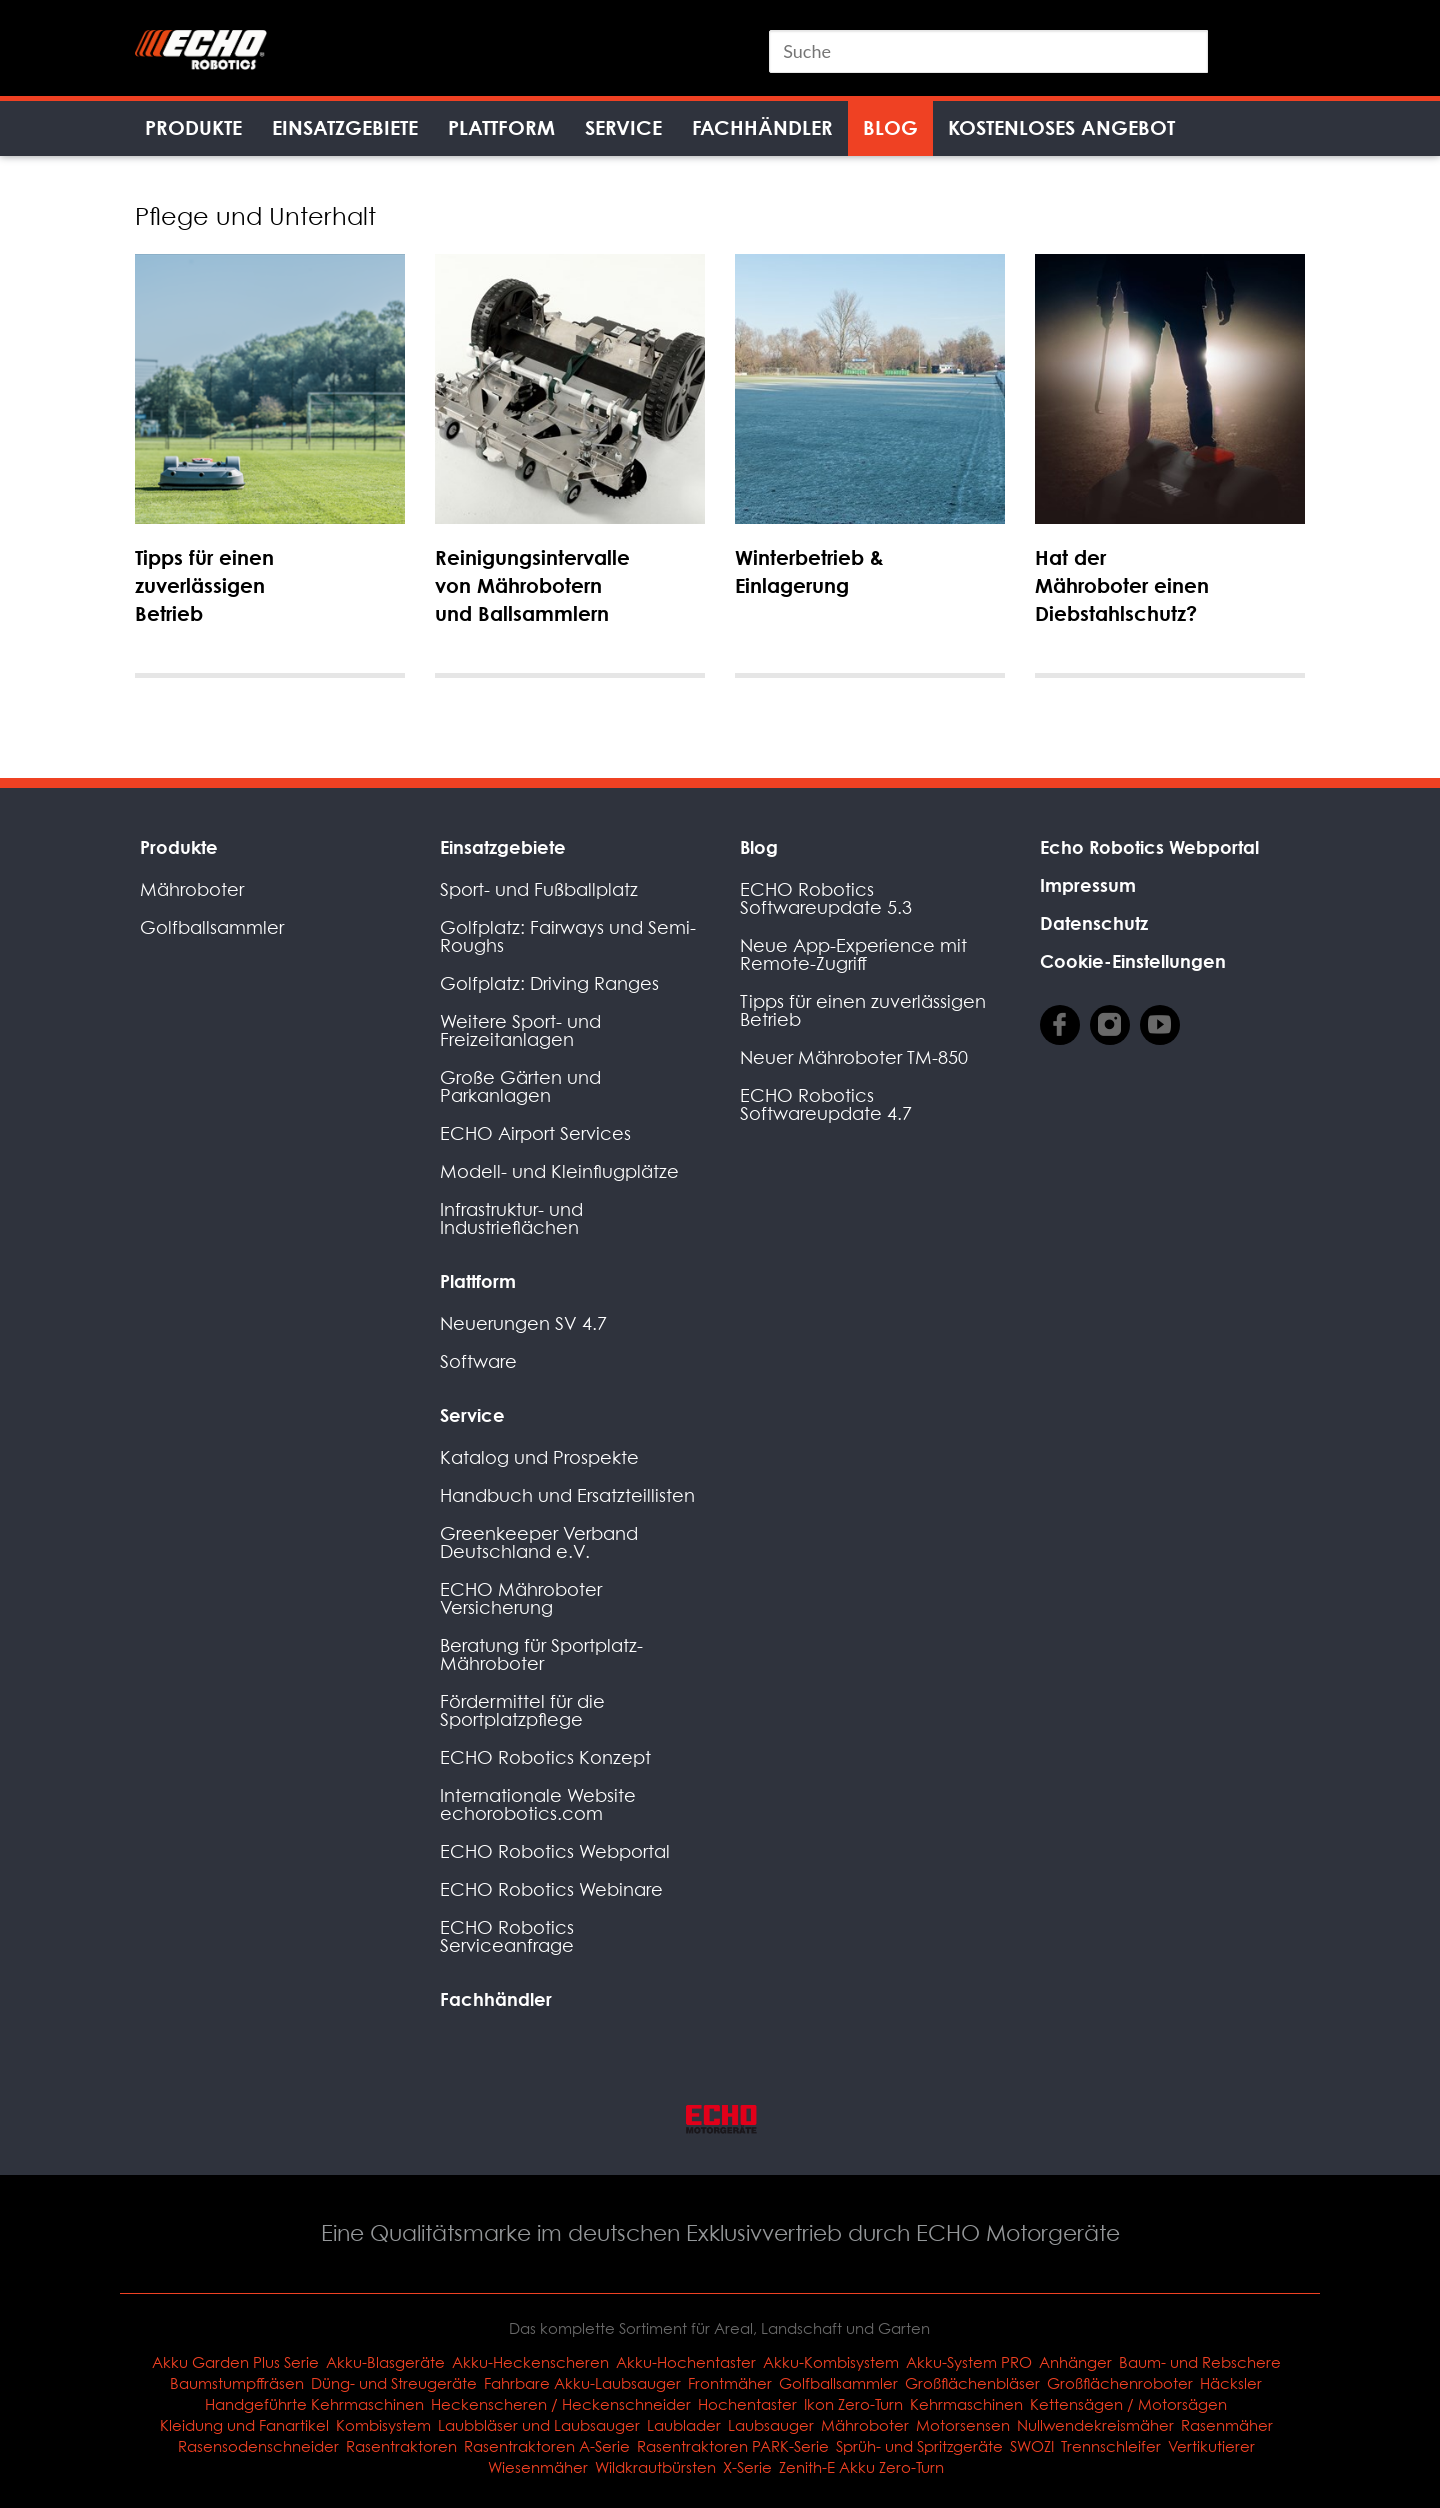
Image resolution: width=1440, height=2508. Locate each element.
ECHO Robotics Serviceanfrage (507, 1936)
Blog (890, 127)
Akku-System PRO (969, 2362)
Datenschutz (1094, 923)
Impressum (1088, 885)
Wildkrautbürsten (655, 2467)
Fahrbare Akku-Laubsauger (582, 2383)
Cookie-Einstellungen (1133, 961)
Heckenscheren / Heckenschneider (561, 2404)
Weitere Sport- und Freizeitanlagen (520, 1030)
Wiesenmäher (538, 2467)
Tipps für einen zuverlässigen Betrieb (863, 1010)
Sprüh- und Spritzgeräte (919, 2446)
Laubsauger (771, 2425)
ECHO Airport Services (535, 1133)
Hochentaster (747, 2404)
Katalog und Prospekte (539, 1457)
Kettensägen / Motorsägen (1128, 2404)
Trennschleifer (1111, 2446)
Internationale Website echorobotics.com (538, 1804)
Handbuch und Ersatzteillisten (567, 1495)
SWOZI (1032, 2446)
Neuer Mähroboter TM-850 (854, 1057)
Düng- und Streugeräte (394, 2383)
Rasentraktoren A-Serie (547, 2446)
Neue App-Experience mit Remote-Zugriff (853, 954)
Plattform (501, 127)
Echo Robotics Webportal (1149, 847)
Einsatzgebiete (345, 127)
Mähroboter (192, 889)
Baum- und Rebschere (1200, 2362)
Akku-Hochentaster (686, 2362)
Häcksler (1231, 2383)
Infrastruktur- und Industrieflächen (511, 1218)
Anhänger (1075, 2362)
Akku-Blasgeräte (385, 2362)
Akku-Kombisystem (831, 2362)
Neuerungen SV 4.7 (523, 1323)
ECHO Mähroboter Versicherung (521, 1598)
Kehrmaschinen (966, 2404)
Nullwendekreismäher (1095, 2425)
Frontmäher (730, 2383)
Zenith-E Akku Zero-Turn (861, 2467)
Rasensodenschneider (258, 2446)
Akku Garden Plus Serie (235, 2362)
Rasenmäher (1227, 2425)
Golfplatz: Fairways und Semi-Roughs (568, 936)
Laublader (684, 2425)
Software (478, 1361)
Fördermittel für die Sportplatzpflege (522, 1710)
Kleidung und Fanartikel (244, 2425)
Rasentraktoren (401, 2446)
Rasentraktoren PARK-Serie (733, 2446)
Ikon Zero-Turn (853, 2404)
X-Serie (747, 2467)
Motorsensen (963, 2425)
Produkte (193, 127)
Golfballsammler (212, 927)
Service (623, 127)
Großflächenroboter (1120, 2383)
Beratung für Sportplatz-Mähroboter (541, 1654)
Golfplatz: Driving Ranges (549, 983)
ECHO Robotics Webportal (555, 1851)
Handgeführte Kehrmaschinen (314, 2404)
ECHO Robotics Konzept (545, 1757)
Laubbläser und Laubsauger (539, 2425)
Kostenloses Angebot (1061, 127)
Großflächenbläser (972, 2383)
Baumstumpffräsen (237, 2383)
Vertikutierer (1211, 2446)
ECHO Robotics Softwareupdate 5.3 (826, 898)
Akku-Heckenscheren (530, 2362)
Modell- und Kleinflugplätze (559, 1171)
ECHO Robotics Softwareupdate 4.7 (826, 1104)
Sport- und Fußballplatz (539, 889)
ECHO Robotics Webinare (551, 1889)
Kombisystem (383, 2425)
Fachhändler (762, 127)
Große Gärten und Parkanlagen (520, 1086)
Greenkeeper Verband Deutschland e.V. (539, 1542)
